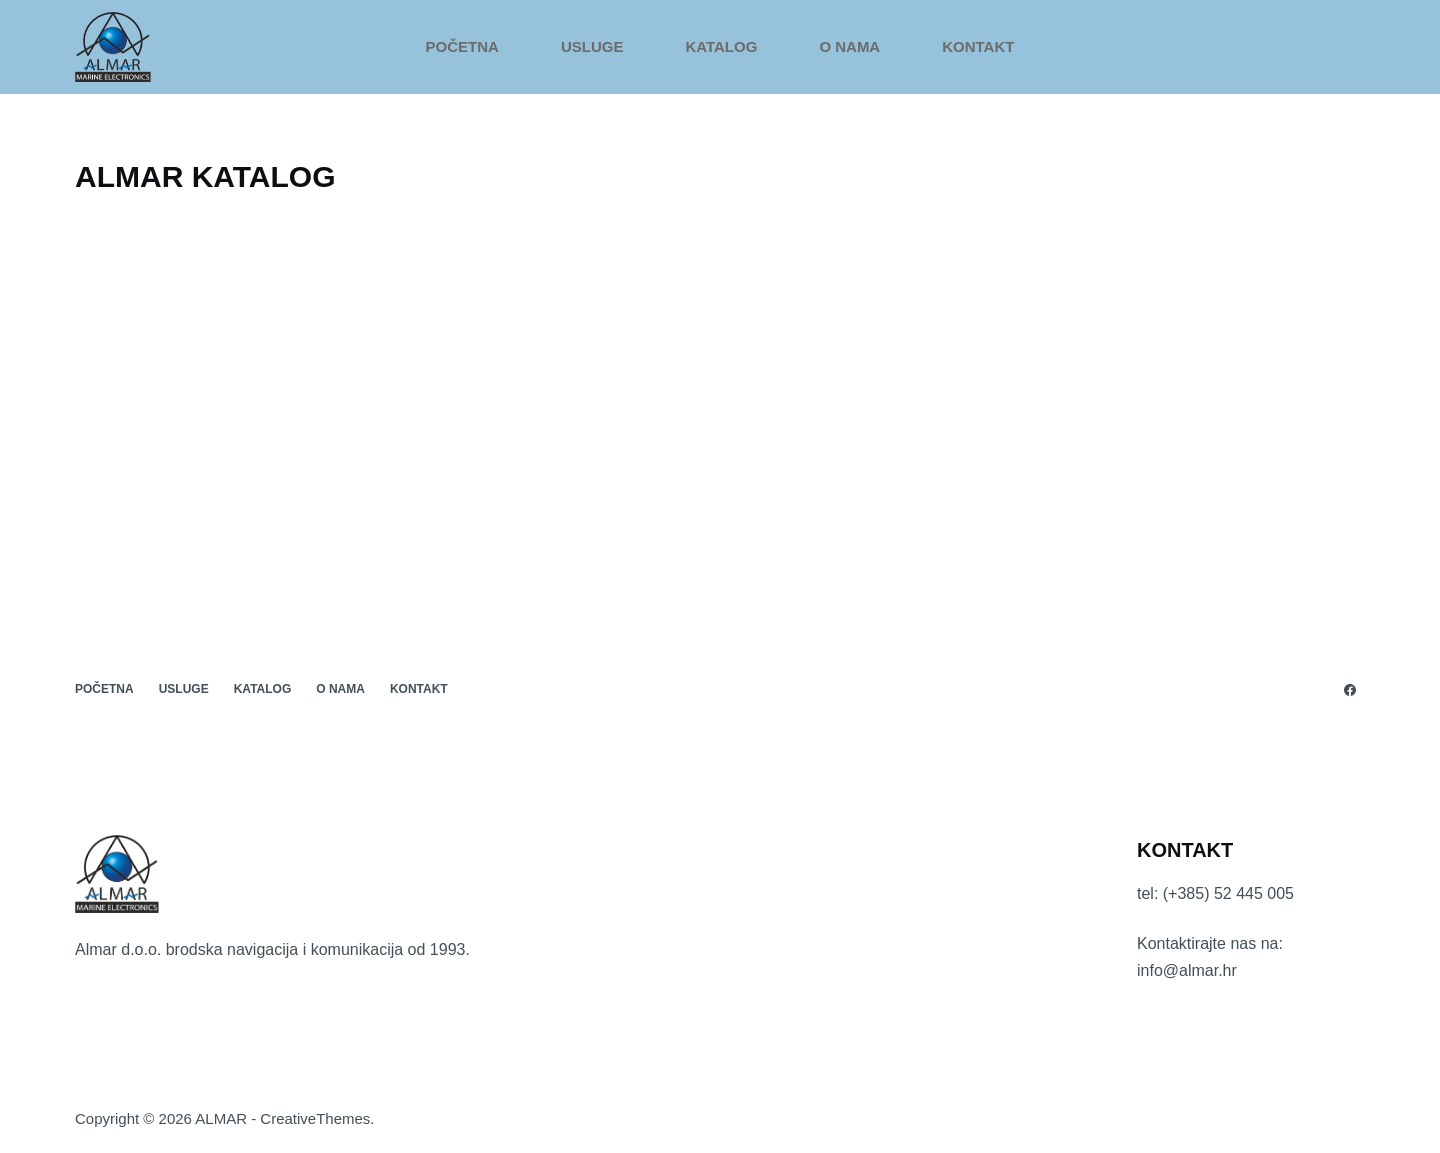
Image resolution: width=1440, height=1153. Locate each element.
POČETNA (462, 46)
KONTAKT (978, 46)
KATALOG (721, 46)
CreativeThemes (315, 1118)
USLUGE (592, 46)
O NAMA (849, 46)
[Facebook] (1350, 690)
